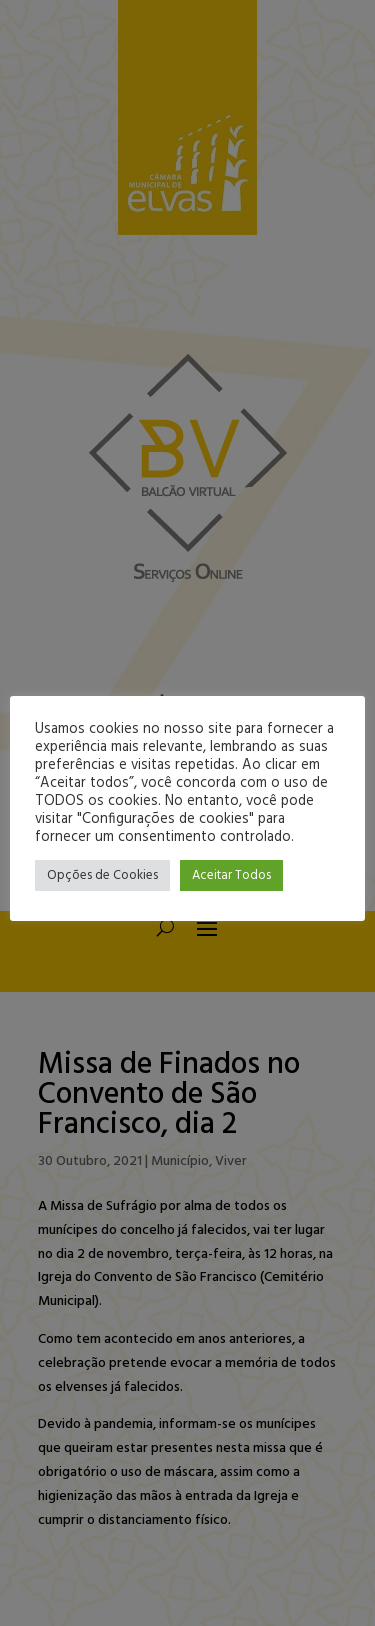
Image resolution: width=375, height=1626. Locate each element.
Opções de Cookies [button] (102, 875)
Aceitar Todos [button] (231, 875)
